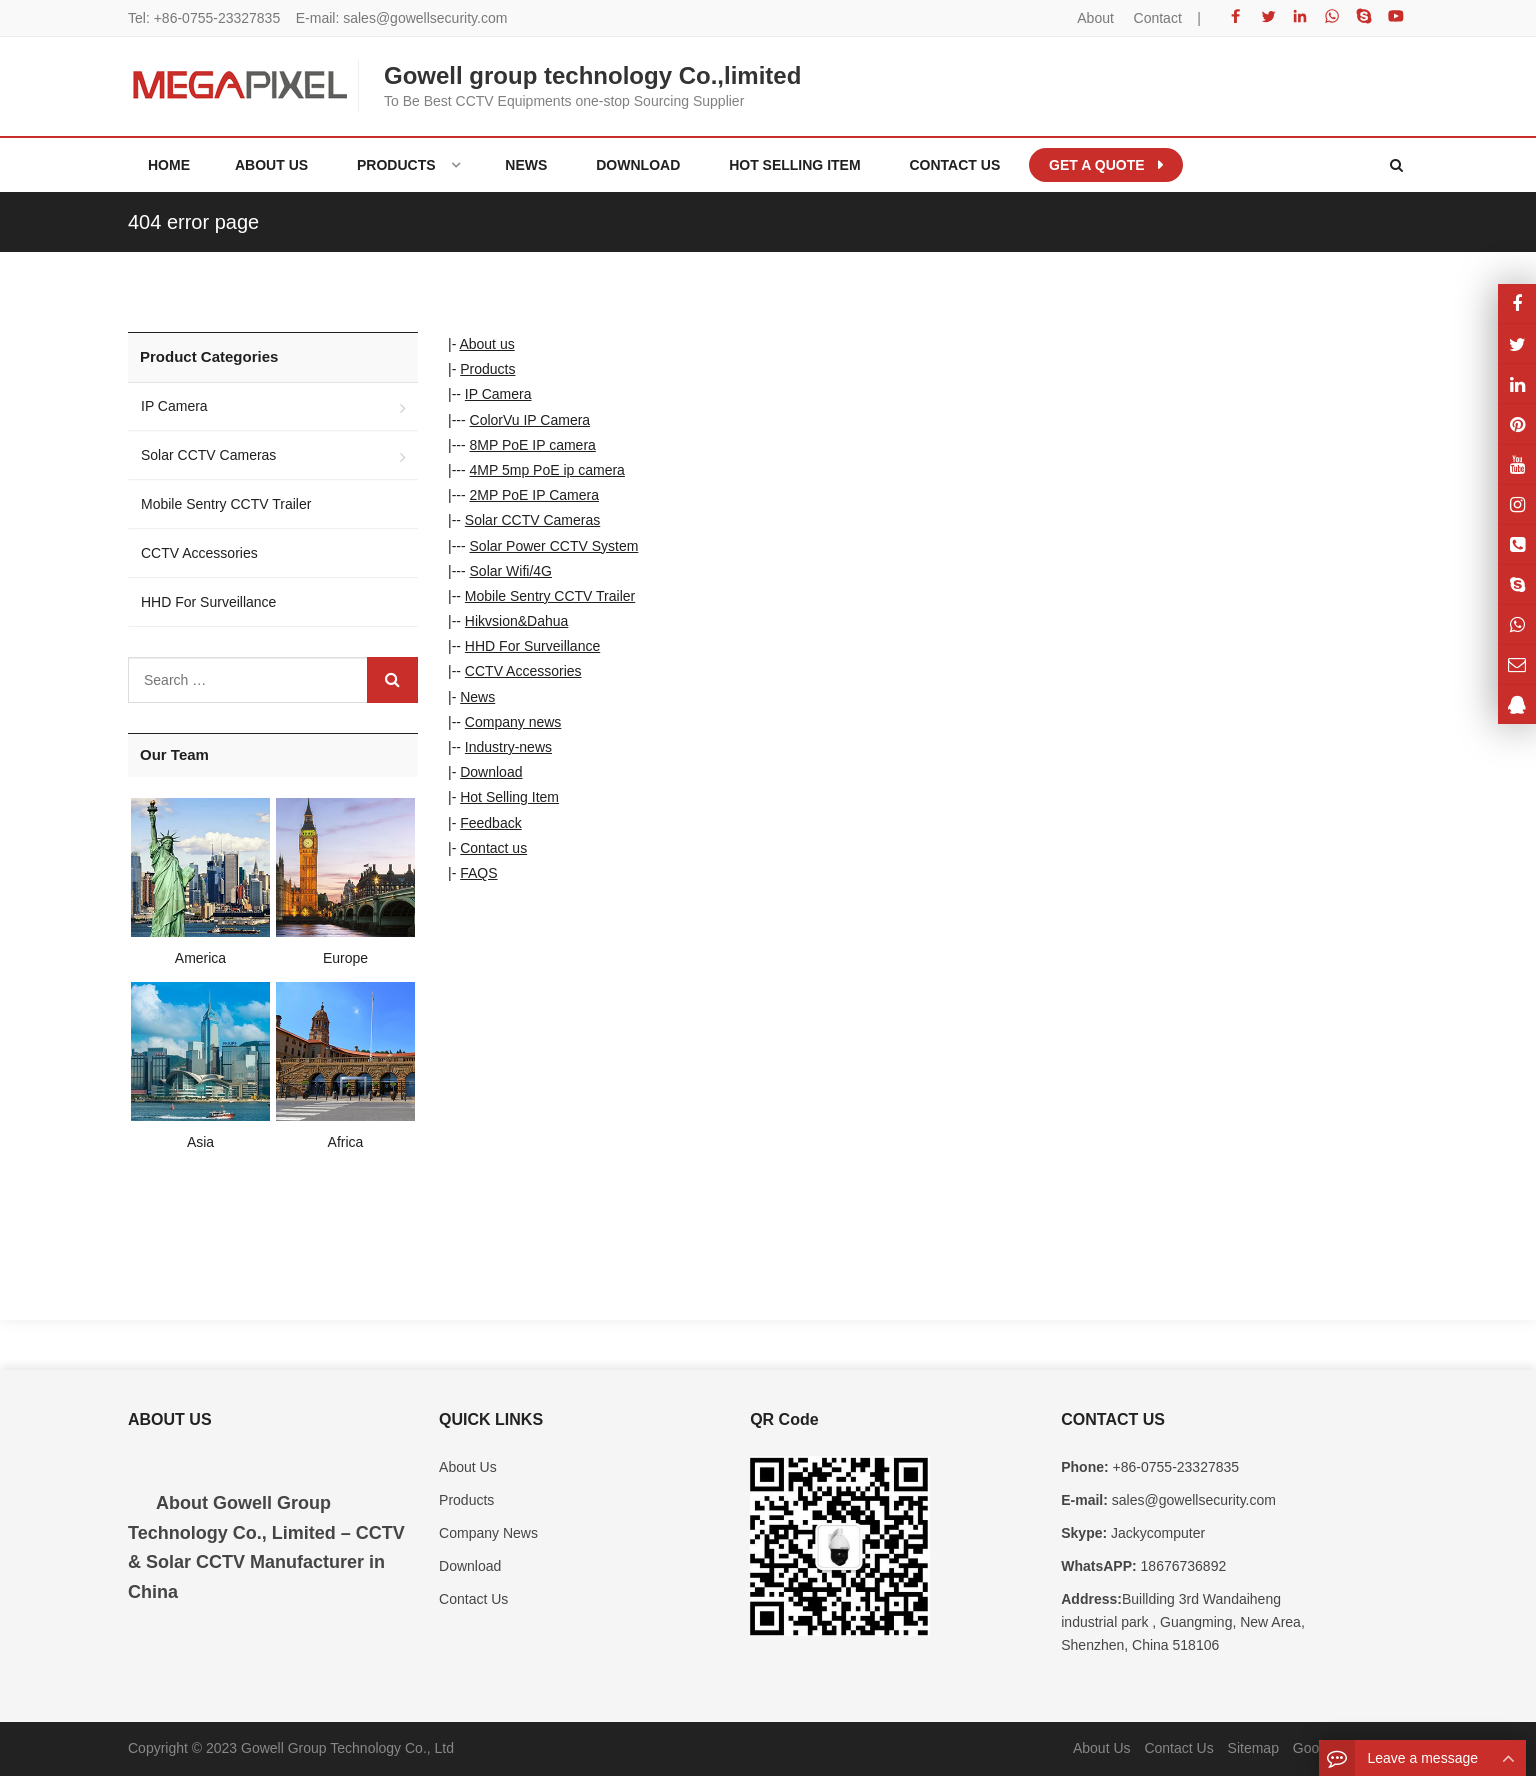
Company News (488, 1533)
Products (487, 369)
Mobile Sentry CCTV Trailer (550, 596)
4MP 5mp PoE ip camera (547, 470)
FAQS (478, 873)
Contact (1158, 18)
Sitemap (1253, 1748)
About (1095, 18)
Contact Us (473, 1599)
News (477, 697)
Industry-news (508, 747)
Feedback (490, 823)
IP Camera (498, 394)
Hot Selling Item (509, 797)
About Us (468, 1467)
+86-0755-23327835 (217, 18)
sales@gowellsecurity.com (425, 18)
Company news (513, 722)
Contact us (493, 848)
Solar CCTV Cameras (532, 520)
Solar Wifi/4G (511, 571)
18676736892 (1182, 1566)
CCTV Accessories (523, 671)
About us (486, 344)
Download (491, 772)
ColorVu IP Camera (530, 420)
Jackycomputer (1156, 1533)
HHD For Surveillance (532, 646)
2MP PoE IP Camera (534, 495)
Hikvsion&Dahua (517, 621)
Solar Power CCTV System (554, 546)
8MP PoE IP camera (533, 445)
